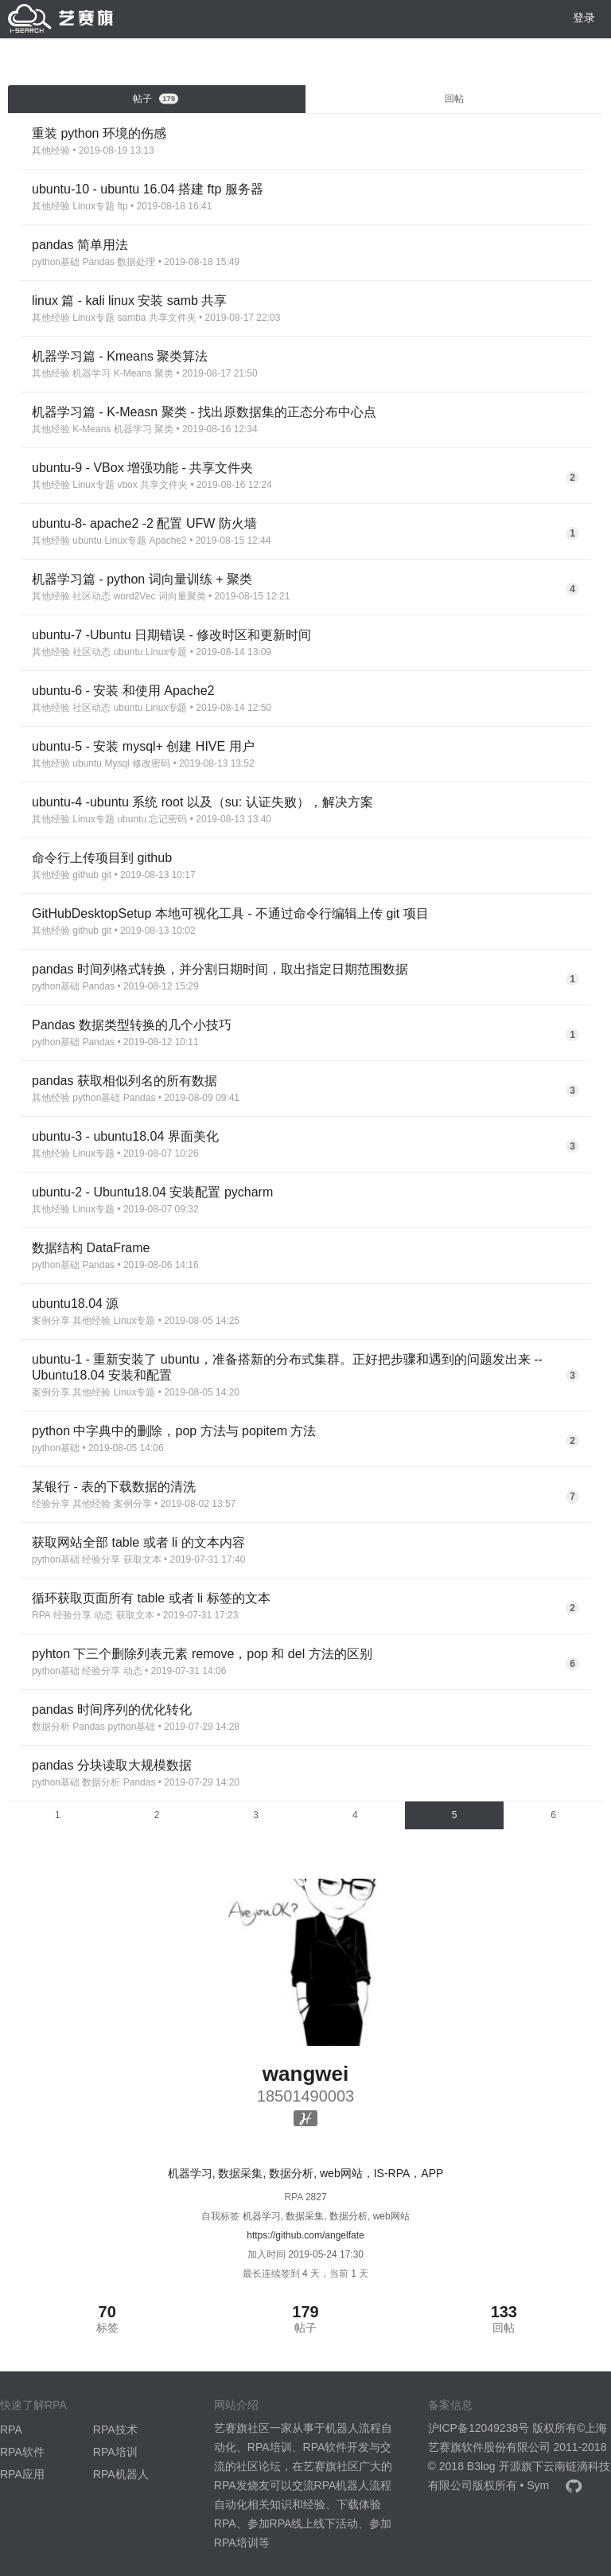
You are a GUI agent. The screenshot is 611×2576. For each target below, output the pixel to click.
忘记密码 (168, 819)
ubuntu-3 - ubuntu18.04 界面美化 (125, 1136)
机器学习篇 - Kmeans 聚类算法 (120, 356)
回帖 (454, 98)
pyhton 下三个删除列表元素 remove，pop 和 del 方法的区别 (202, 1654)
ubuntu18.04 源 (75, 1303)
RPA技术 (115, 2429)
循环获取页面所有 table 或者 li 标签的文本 (151, 1598)
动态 (103, 1615)
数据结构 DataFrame (91, 1248)
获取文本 (142, 1559)
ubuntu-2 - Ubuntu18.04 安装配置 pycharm (152, 1192)
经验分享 (51, 1503)
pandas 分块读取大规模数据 (112, 1765)
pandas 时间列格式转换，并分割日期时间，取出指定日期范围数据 (220, 969)
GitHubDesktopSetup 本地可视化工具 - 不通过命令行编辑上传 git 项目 (230, 913)
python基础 (56, 261)
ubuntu (87, 540)
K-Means (133, 373)
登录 (584, 17)
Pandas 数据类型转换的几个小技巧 (132, 1025)
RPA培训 (115, 2451)
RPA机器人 (121, 2474)
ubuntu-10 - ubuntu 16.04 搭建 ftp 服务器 (147, 189)
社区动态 (91, 596)
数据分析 (51, 1726)
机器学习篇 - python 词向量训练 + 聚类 (142, 579)
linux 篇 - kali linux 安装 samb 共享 (129, 300)
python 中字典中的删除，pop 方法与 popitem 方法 (174, 1431)
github (85, 874)
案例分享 (51, 1320)
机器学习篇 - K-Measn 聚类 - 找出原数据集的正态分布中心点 (204, 412)
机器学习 (91, 373)
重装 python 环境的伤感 (99, 133)
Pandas (98, 261)
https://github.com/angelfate (305, 2235)
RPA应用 (22, 2474)
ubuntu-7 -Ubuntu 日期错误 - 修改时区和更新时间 (171, 635)
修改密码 (151, 763)
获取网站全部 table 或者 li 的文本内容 (138, 1542)
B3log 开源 (494, 2466)
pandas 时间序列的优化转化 (112, 1709)
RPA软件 (22, 2451)
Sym (538, 2485)
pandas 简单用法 (80, 245)
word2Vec (135, 596)
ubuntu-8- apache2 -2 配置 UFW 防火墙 (144, 523)
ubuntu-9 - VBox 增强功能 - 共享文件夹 (142, 467)
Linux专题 (93, 206)
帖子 (156, 98)
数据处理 (136, 261)
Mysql (116, 763)
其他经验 (51, 150)
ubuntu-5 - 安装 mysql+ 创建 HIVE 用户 (143, 746)
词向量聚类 (182, 596)
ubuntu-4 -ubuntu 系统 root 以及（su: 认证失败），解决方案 (202, 802)
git (106, 874)
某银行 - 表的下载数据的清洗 (114, 1486)
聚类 (163, 373)
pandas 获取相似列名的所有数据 (124, 1080)
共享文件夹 (173, 317)
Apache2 (167, 540)
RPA (41, 1615)
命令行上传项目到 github (102, 858)
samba (131, 317)
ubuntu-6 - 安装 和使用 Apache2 (123, 690)
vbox (127, 484)
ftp (122, 206)
